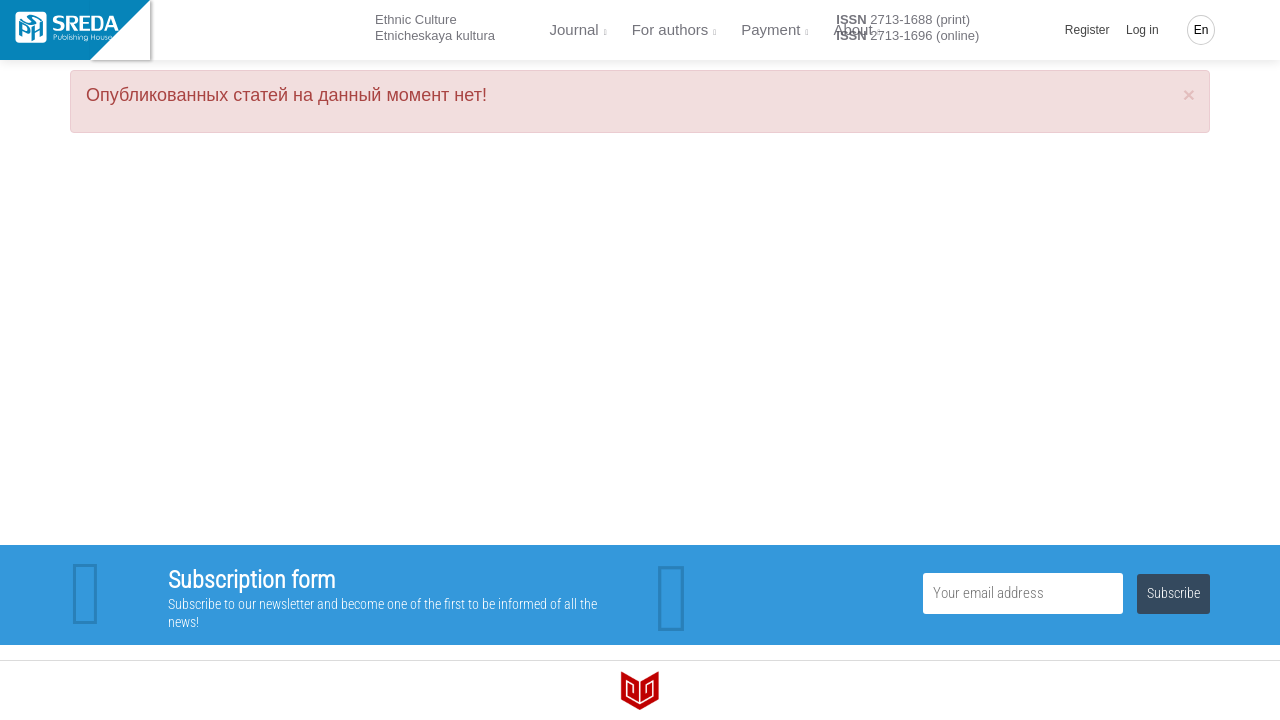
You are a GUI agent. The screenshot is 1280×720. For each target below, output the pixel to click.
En (1201, 30)
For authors (670, 29)
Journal (574, 29)
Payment (770, 29)
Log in (1142, 30)
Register (1087, 30)
